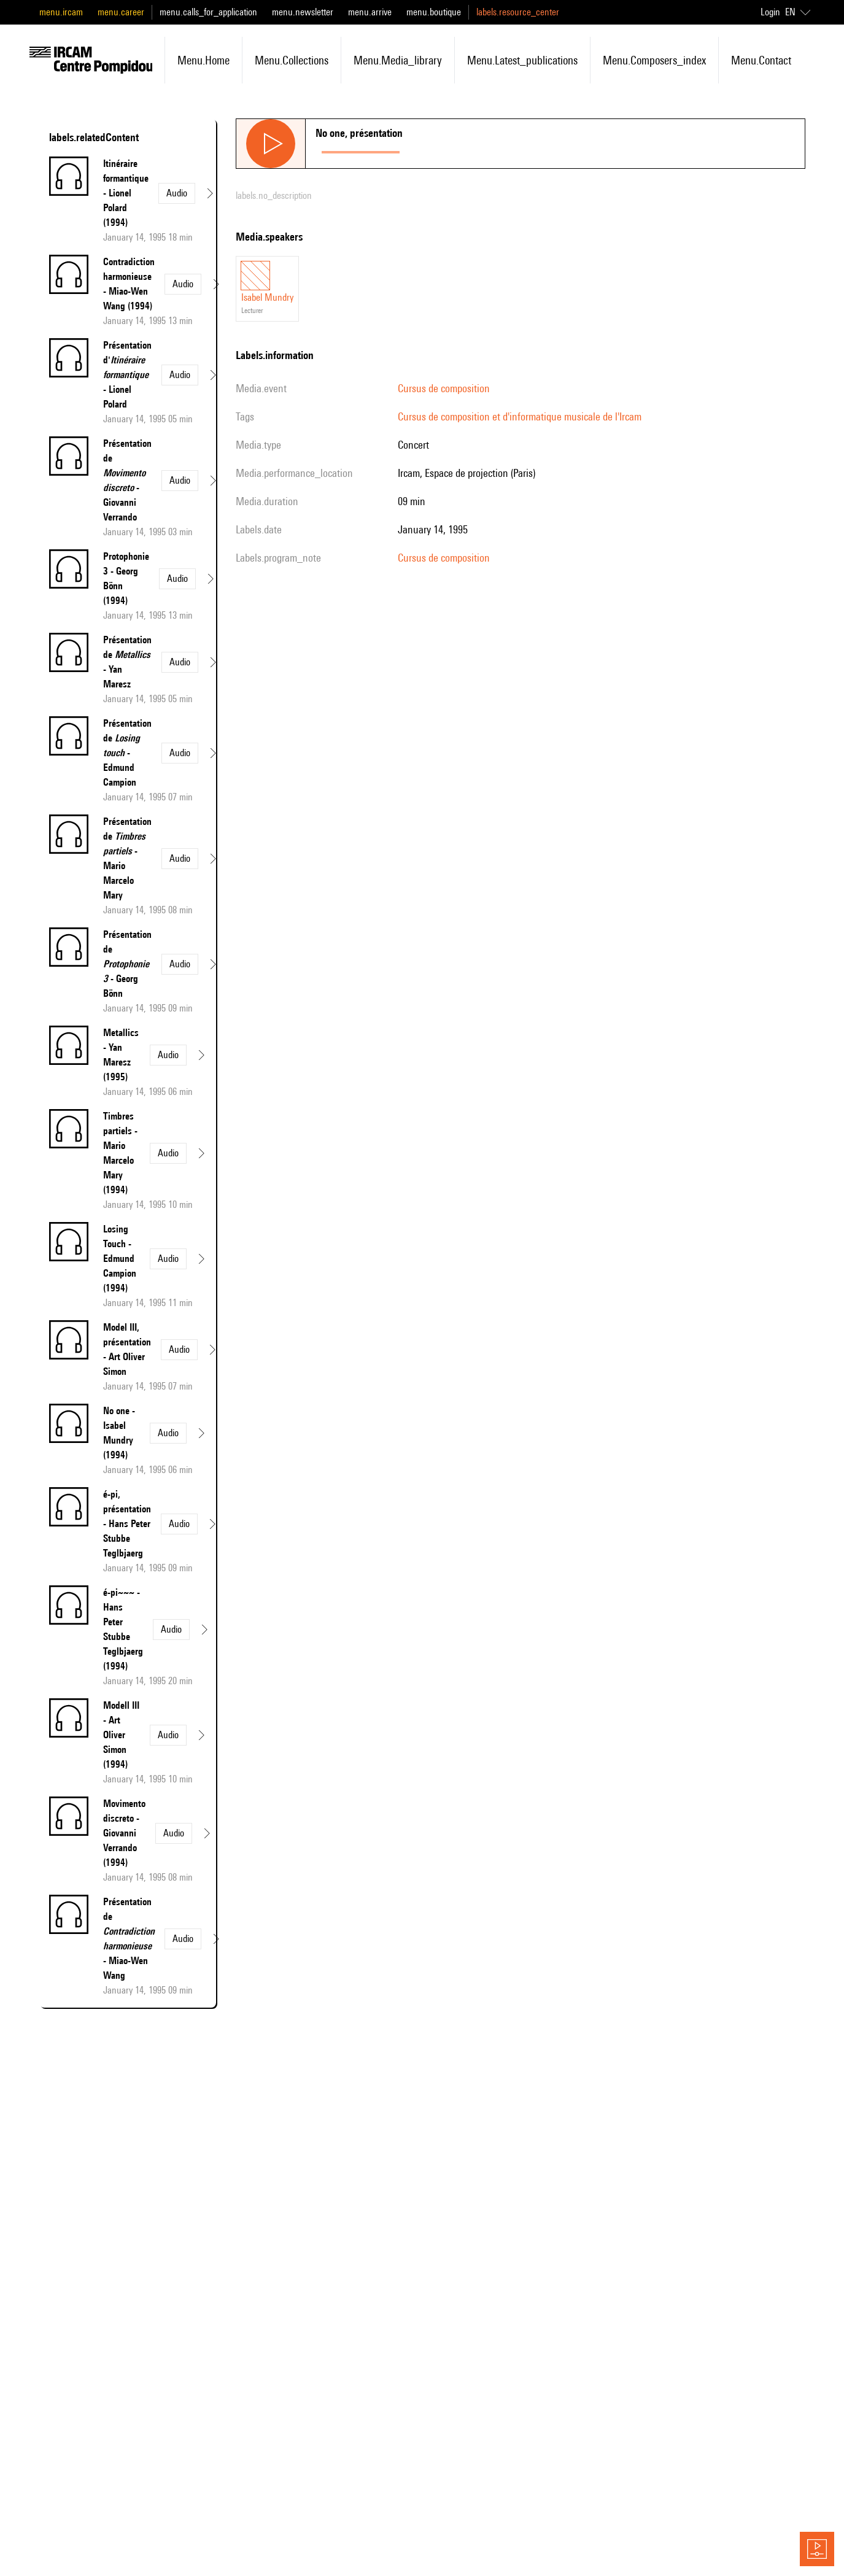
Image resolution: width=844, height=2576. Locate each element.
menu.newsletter (302, 12)
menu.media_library (398, 60)
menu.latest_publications (522, 60)
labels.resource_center (517, 12)
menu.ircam (61, 12)
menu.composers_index (654, 60)
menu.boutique (433, 12)
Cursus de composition (444, 388)
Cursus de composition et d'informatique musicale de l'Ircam (519, 416)
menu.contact (761, 60)
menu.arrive (370, 12)
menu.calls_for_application (208, 12)
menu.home (203, 60)
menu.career (121, 12)
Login (770, 12)
